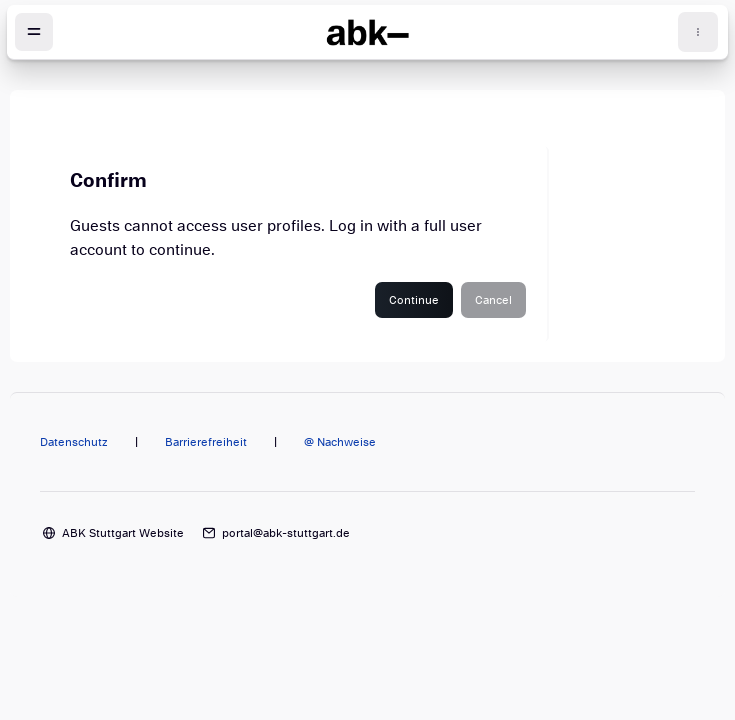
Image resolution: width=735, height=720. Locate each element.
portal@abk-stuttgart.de (286, 533)
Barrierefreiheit (206, 442)
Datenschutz (74, 442)
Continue (414, 300)
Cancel (493, 300)
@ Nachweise (340, 442)
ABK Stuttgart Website (123, 533)
